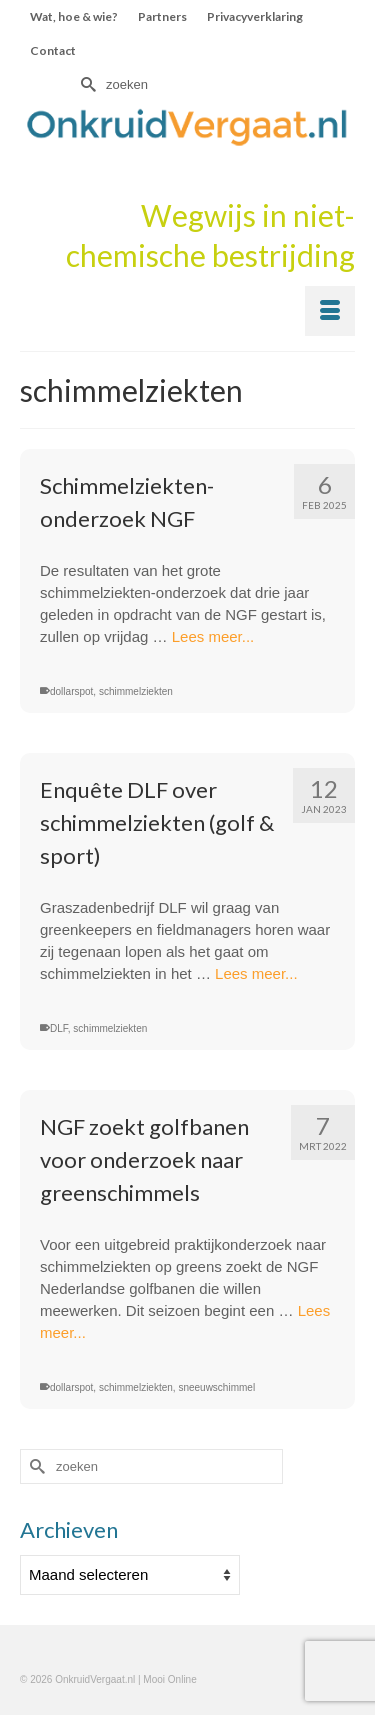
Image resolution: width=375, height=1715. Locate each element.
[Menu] (330, 311)
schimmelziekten (136, 691)
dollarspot (71, 691)
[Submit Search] (86, 84)
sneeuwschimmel (216, 1387)
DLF (59, 1028)
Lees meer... (213, 636)
